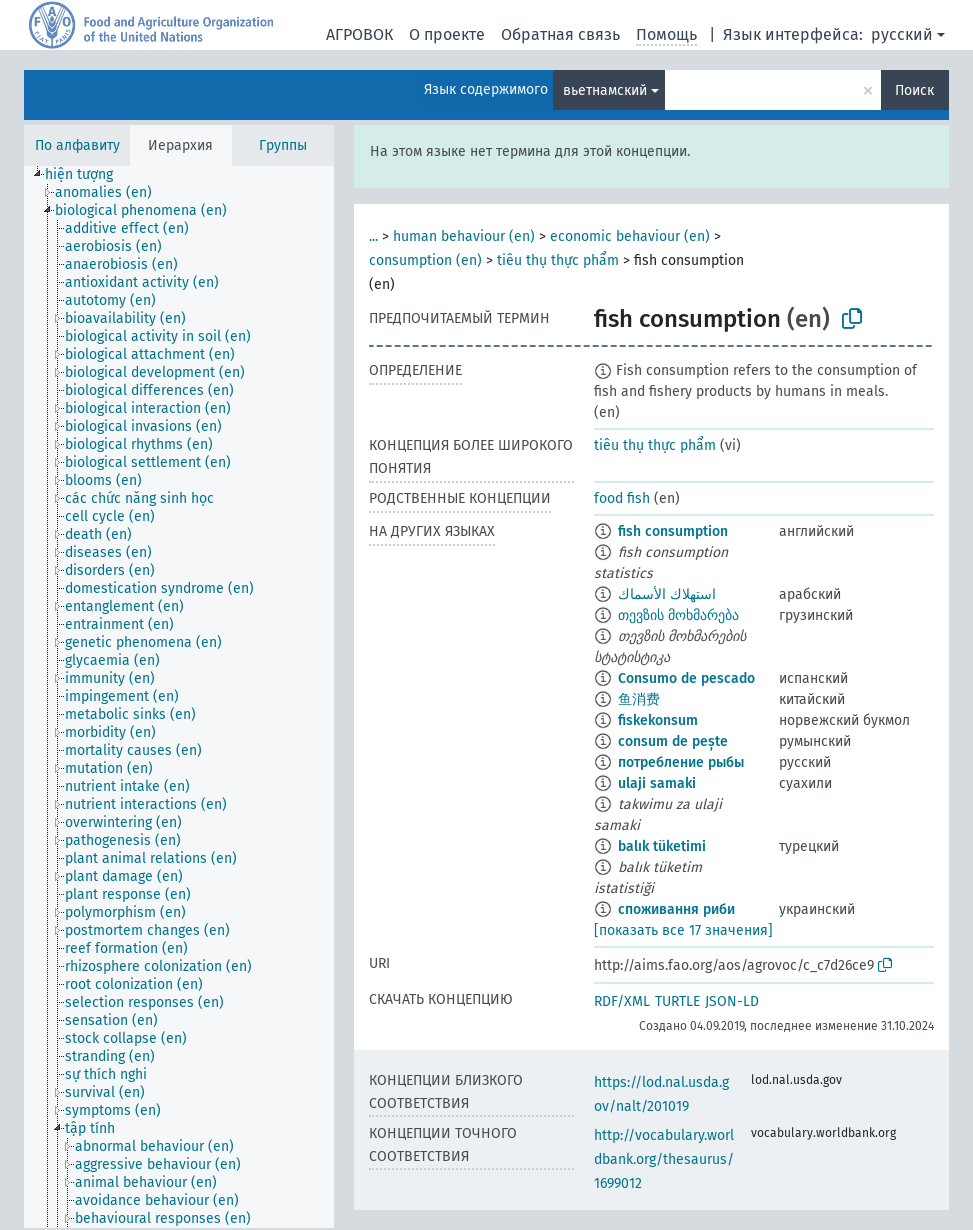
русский (902, 34)
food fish (622, 498)
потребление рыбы (681, 762)
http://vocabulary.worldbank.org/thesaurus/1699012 (664, 1159)
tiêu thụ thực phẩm (558, 260)
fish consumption (673, 531)
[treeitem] (87, 175)
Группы (283, 145)
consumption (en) (425, 260)
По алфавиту (77, 145)
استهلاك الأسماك (667, 594)
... (373, 236)
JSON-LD (732, 1001)
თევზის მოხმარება (678, 615)
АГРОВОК (359, 34)
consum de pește (673, 741)
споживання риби (676, 909)
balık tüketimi (662, 846)
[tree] (179, 697)
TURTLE (677, 1001)
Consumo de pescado (686, 678)
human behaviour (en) (464, 236)
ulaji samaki (657, 783)
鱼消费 (639, 699)
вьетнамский (605, 90)
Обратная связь (560, 34)
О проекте (447, 34)
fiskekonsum (658, 720)
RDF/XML (622, 1001)
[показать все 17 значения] (683, 930)
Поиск (914, 90)
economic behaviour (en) (630, 236)
